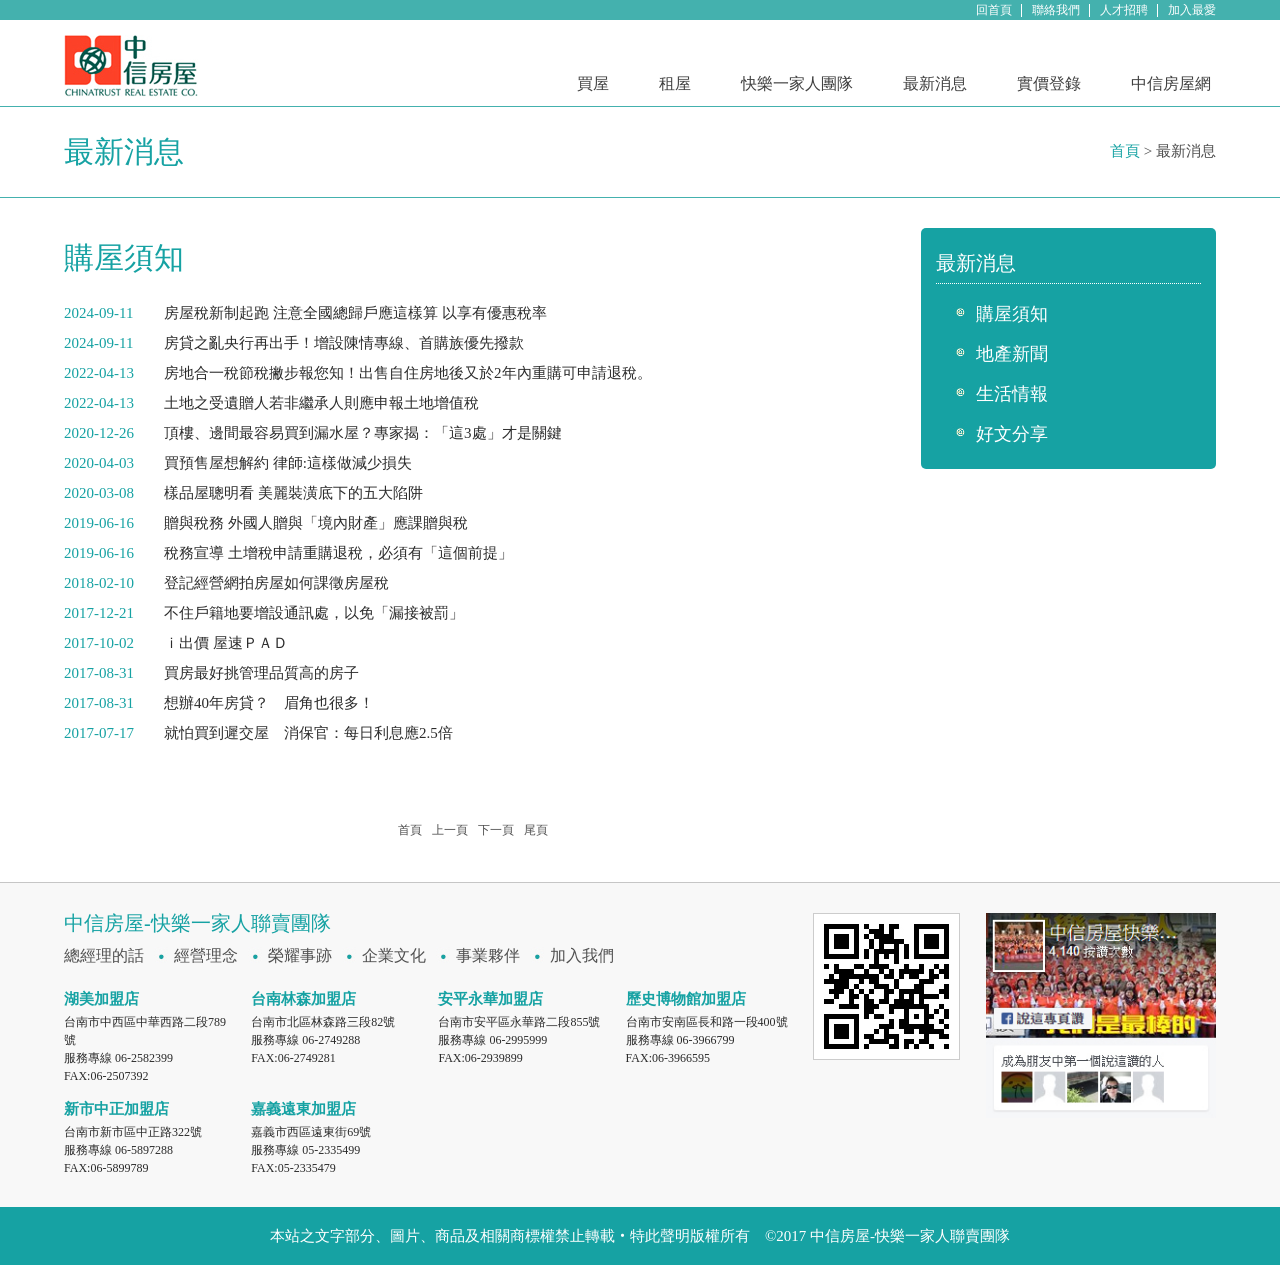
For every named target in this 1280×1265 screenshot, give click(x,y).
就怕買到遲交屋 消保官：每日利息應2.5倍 (308, 733)
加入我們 (582, 955)
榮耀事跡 (300, 955)
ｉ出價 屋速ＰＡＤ (226, 643)
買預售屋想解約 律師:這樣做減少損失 (288, 463)
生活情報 (1012, 394)
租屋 (675, 83)
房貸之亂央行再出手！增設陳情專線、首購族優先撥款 (344, 343)
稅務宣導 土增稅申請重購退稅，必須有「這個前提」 (338, 553)
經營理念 (206, 955)
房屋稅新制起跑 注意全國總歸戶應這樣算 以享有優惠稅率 (355, 313)
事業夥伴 (488, 955)
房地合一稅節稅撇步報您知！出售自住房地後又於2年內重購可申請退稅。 (408, 373)
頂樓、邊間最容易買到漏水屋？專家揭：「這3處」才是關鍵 (363, 433)
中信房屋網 (1171, 83)
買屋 (593, 83)
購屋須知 (1012, 314)
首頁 (1125, 151)
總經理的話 (104, 955)
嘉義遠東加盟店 (303, 1109)
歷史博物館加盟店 (686, 999)
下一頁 (496, 830)
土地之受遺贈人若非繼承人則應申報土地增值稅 (321, 403)
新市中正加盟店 (116, 1109)
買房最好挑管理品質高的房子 (261, 673)
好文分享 (1012, 434)
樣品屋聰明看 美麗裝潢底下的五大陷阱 (293, 493)
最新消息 (935, 83)
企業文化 (394, 955)
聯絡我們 (1056, 10)
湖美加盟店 (101, 999)
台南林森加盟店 (303, 999)
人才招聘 (1124, 10)
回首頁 (994, 10)
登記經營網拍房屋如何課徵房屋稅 (276, 583)
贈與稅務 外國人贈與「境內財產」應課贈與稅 (316, 523)
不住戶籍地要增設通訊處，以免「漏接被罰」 (314, 613)
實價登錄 (1049, 83)
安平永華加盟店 (490, 999)
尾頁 (536, 830)
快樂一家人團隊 (797, 83)
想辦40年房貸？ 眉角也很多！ (269, 703)
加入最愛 (1192, 10)
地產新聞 (1012, 354)
